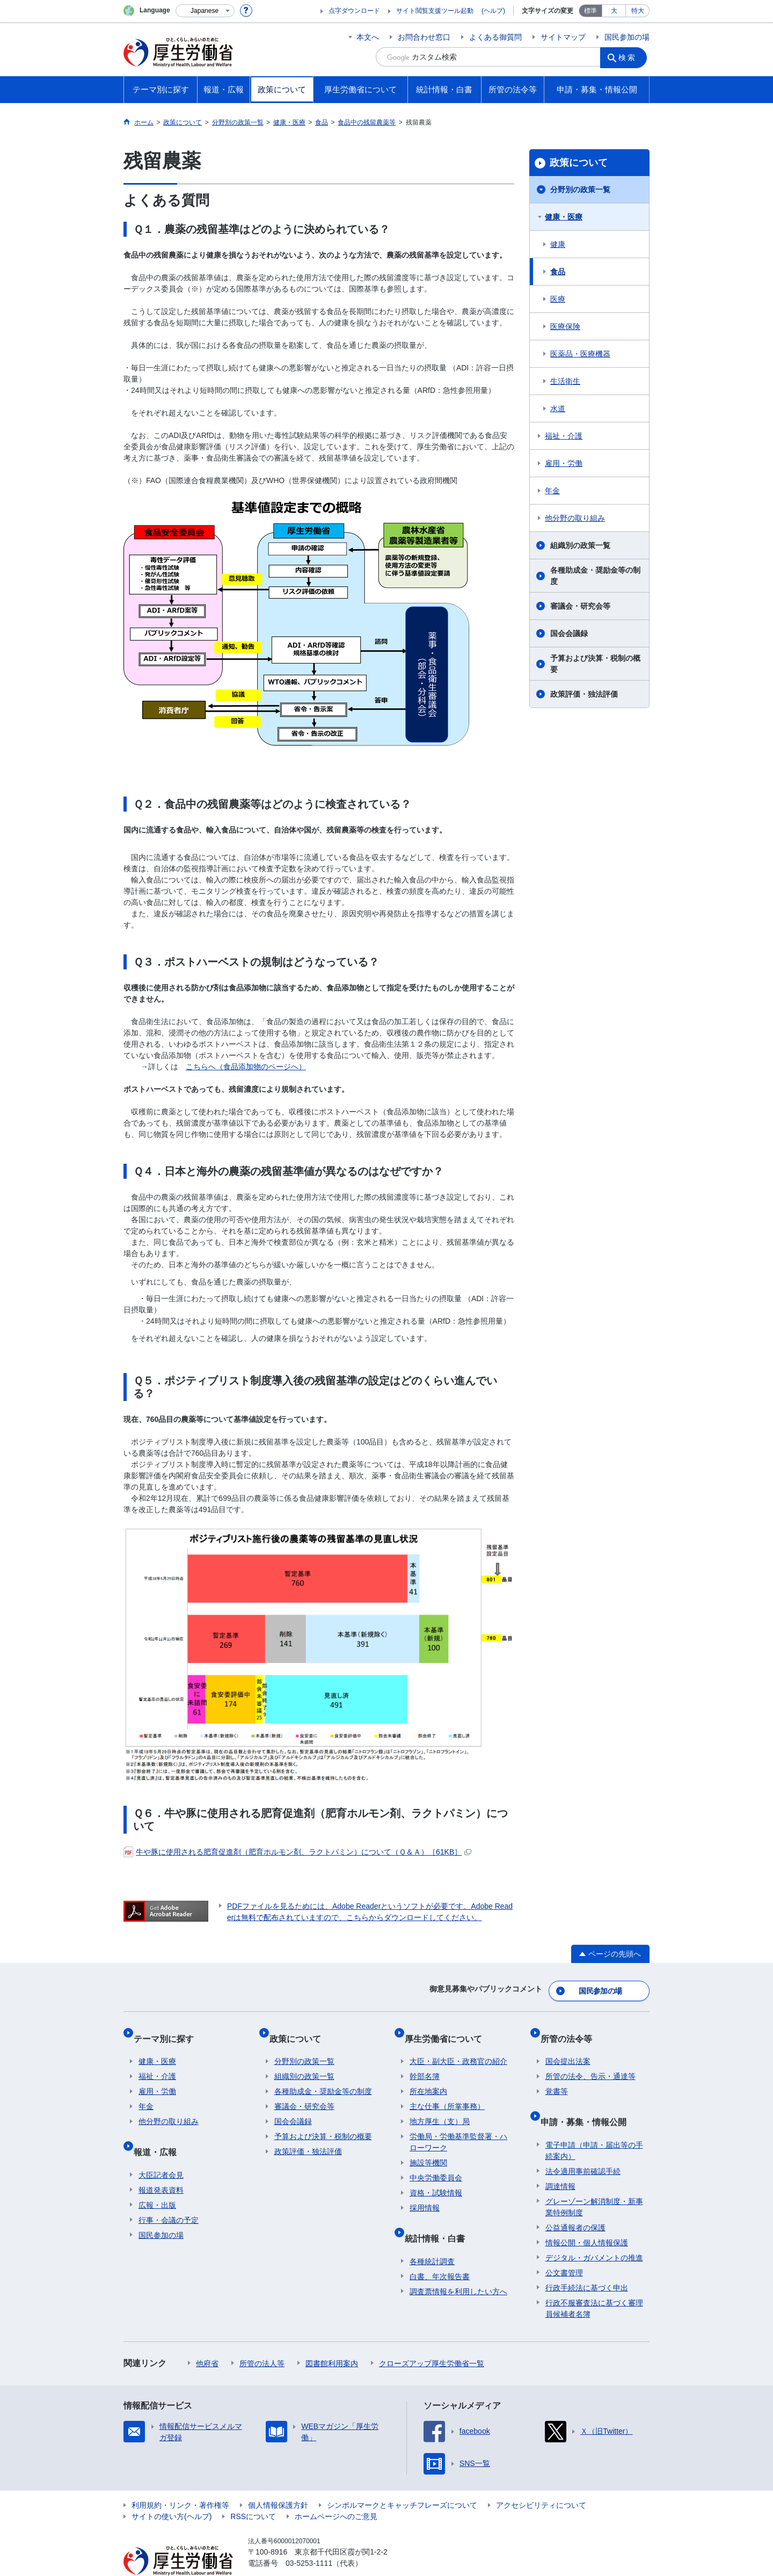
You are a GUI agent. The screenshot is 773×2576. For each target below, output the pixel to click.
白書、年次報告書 (440, 2251)
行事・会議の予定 (168, 2195)
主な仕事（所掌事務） (447, 2092)
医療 (557, 299)
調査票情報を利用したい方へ (458, 2267)
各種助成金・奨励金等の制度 (595, 576)
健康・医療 (563, 217)
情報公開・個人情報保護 (586, 2218)
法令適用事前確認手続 (583, 2146)
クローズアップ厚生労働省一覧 (431, 2338)
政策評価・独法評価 (584, 694)
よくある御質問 (495, 37)
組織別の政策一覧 (580, 545)
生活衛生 (565, 381)
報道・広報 (159, 2132)
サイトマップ (563, 37)
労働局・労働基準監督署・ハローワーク (458, 2128)
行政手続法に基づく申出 (586, 2263)
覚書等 (556, 2077)
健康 (557, 244)
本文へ (367, 37)
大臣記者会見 (161, 2150)
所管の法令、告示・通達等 (590, 2062)
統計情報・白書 (440, 2218)
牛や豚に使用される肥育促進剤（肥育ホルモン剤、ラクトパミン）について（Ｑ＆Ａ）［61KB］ (297, 1852)
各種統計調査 (432, 2236)
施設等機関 (428, 2148)
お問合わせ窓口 (424, 37)
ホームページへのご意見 (336, 2491)
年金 (552, 490)
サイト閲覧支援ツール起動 (434, 10)
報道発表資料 (161, 2165)
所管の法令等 (571, 2029)
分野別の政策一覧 (580, 189)
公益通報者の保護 (575, 2203)
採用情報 (425, 2194)
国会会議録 (569, 633)
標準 (590, 10)
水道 (557, 408)
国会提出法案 (567, 2047)
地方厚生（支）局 (440, 2107)
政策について (579, 162)
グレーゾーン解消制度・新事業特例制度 (594, 2182)
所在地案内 (428, 2077)
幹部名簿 (425, 2062)
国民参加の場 (627, 37)
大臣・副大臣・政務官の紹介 (458, 2047)
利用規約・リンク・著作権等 (180, 2480)
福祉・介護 (563, 436)
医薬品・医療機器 (580, 353)
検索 (630, 57)
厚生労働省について (448, 2029)
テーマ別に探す (168, 2029)
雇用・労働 (563, 463)
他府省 (207, 2338)
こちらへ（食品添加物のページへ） (246, 1066)
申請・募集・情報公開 (588, 2102)
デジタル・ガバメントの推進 (594, 2233)
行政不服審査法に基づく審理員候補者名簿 (594, 2284)
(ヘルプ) (493, 10)
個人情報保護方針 (278, 2480)
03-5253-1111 (309, 2538)
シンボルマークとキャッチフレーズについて (402, 2480)
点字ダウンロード (354, 10)
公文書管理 (564, 2248)
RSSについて (253, 2491)
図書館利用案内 (331, 2338)
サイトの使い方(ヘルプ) (172, 2491)
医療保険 (565, 326)
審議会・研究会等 (580, 606)
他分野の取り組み (575, 518)
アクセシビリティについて (541, 2480)
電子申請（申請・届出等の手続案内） (594, 2126)
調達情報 (560, 2161)
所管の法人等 (262, 2338)
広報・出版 (157, 2180)
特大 (637, 10)
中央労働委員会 (436, 2163)
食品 (557, 271)
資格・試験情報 (436, 2178)
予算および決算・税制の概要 (595, 664)
